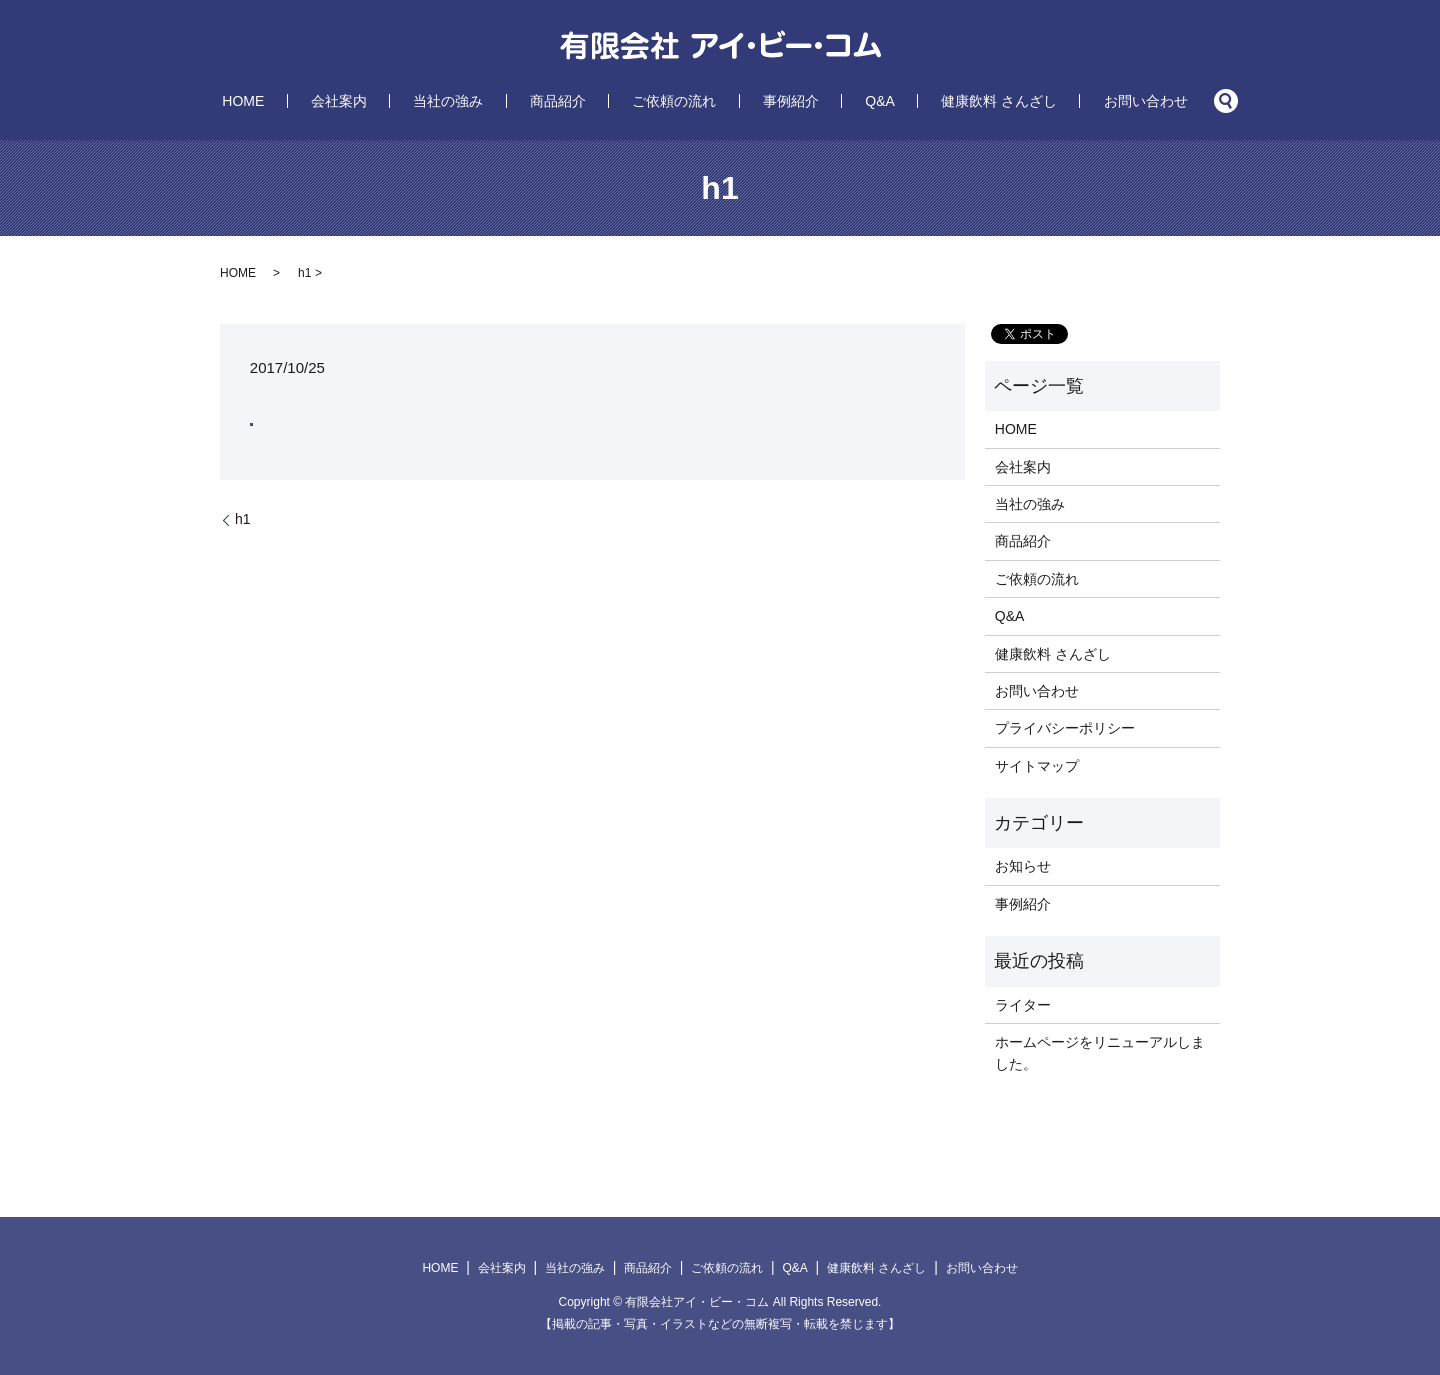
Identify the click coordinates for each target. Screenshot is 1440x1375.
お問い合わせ (1038, 101)
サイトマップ (1037, 766)
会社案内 (419, 101)
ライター (1023, 1005)
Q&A (826, 101)
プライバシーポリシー (1065, 728)
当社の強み (502, 101)
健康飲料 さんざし (919, 101)
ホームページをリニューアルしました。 (1100, 1053)
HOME (351, 101)
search (1105, 101)
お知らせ (1023, 866)
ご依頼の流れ (674, 101)
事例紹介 (764, 101)
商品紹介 (585, 101)
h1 (243, 519)
